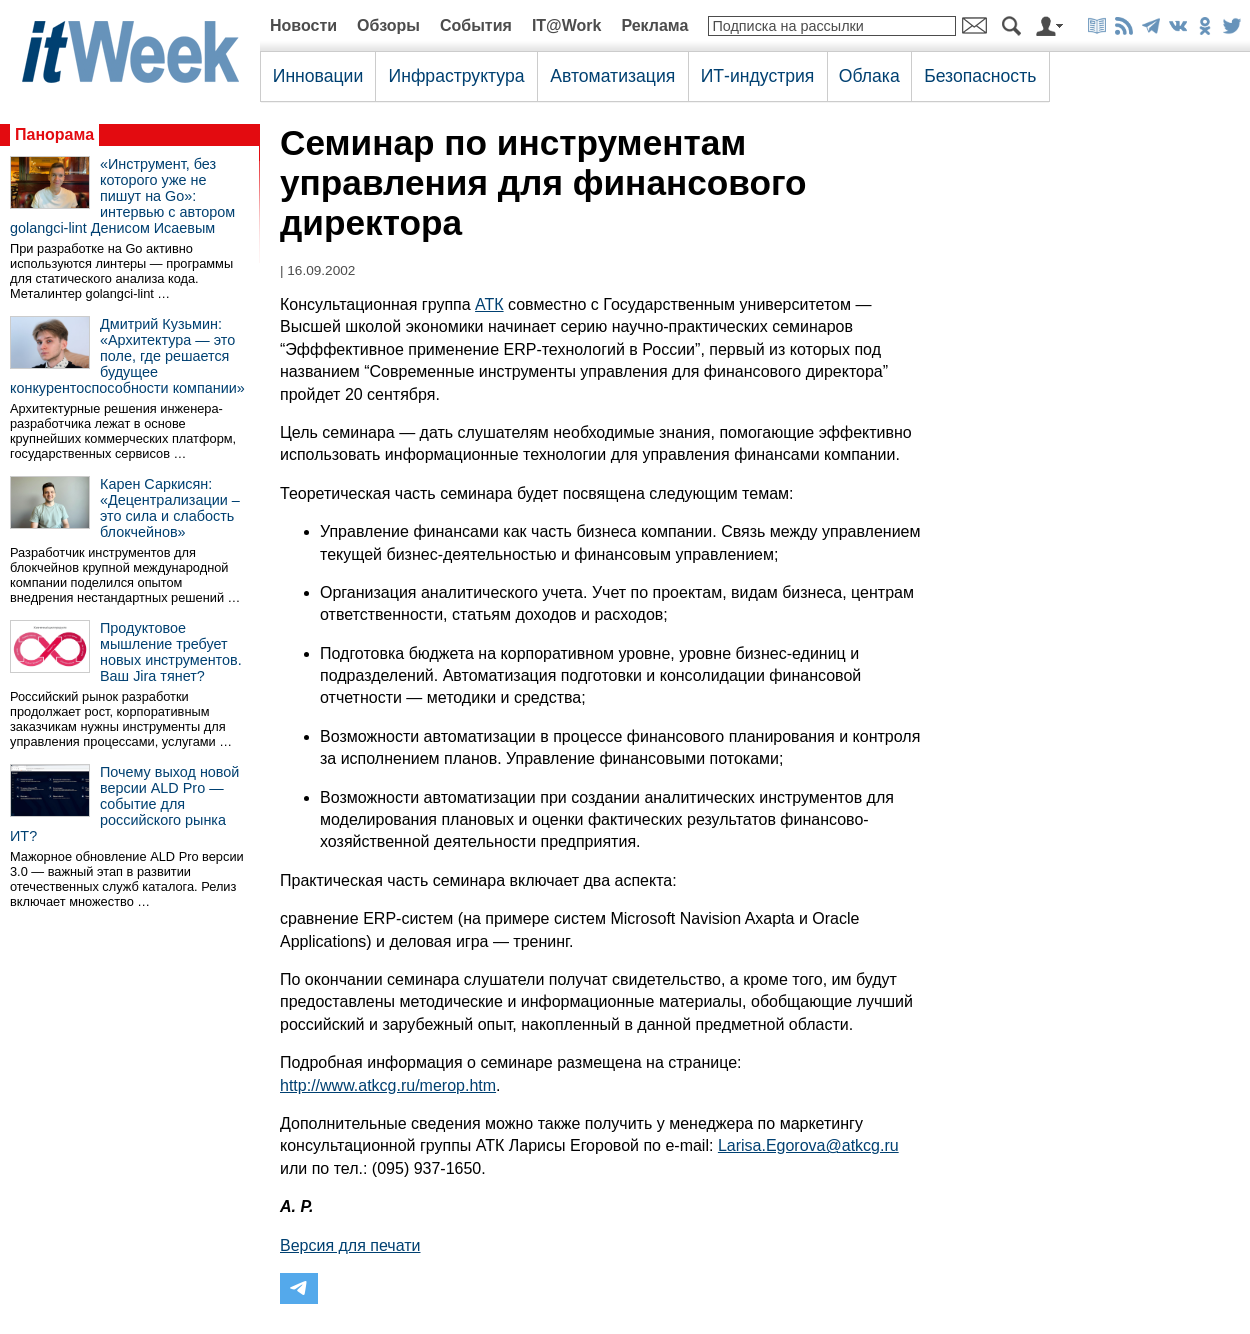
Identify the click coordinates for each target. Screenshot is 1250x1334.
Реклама (654, 25)
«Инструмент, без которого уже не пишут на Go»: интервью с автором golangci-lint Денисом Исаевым (122, 196)
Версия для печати (350, 1245)
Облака (869, 76)
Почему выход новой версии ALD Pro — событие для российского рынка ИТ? (124, 804)
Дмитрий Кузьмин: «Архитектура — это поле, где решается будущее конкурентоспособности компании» (127, 356)
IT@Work (567, 25)
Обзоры (388, 25)
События (476, 25)
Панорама (54, 134)
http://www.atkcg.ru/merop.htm (388, 1085)
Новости (303, 25)
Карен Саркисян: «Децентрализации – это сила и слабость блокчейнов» (170, 508)
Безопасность (980, 76)
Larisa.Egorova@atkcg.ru (808, 1145)
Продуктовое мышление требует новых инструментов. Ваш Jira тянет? (171, 652)
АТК (489, 304)
